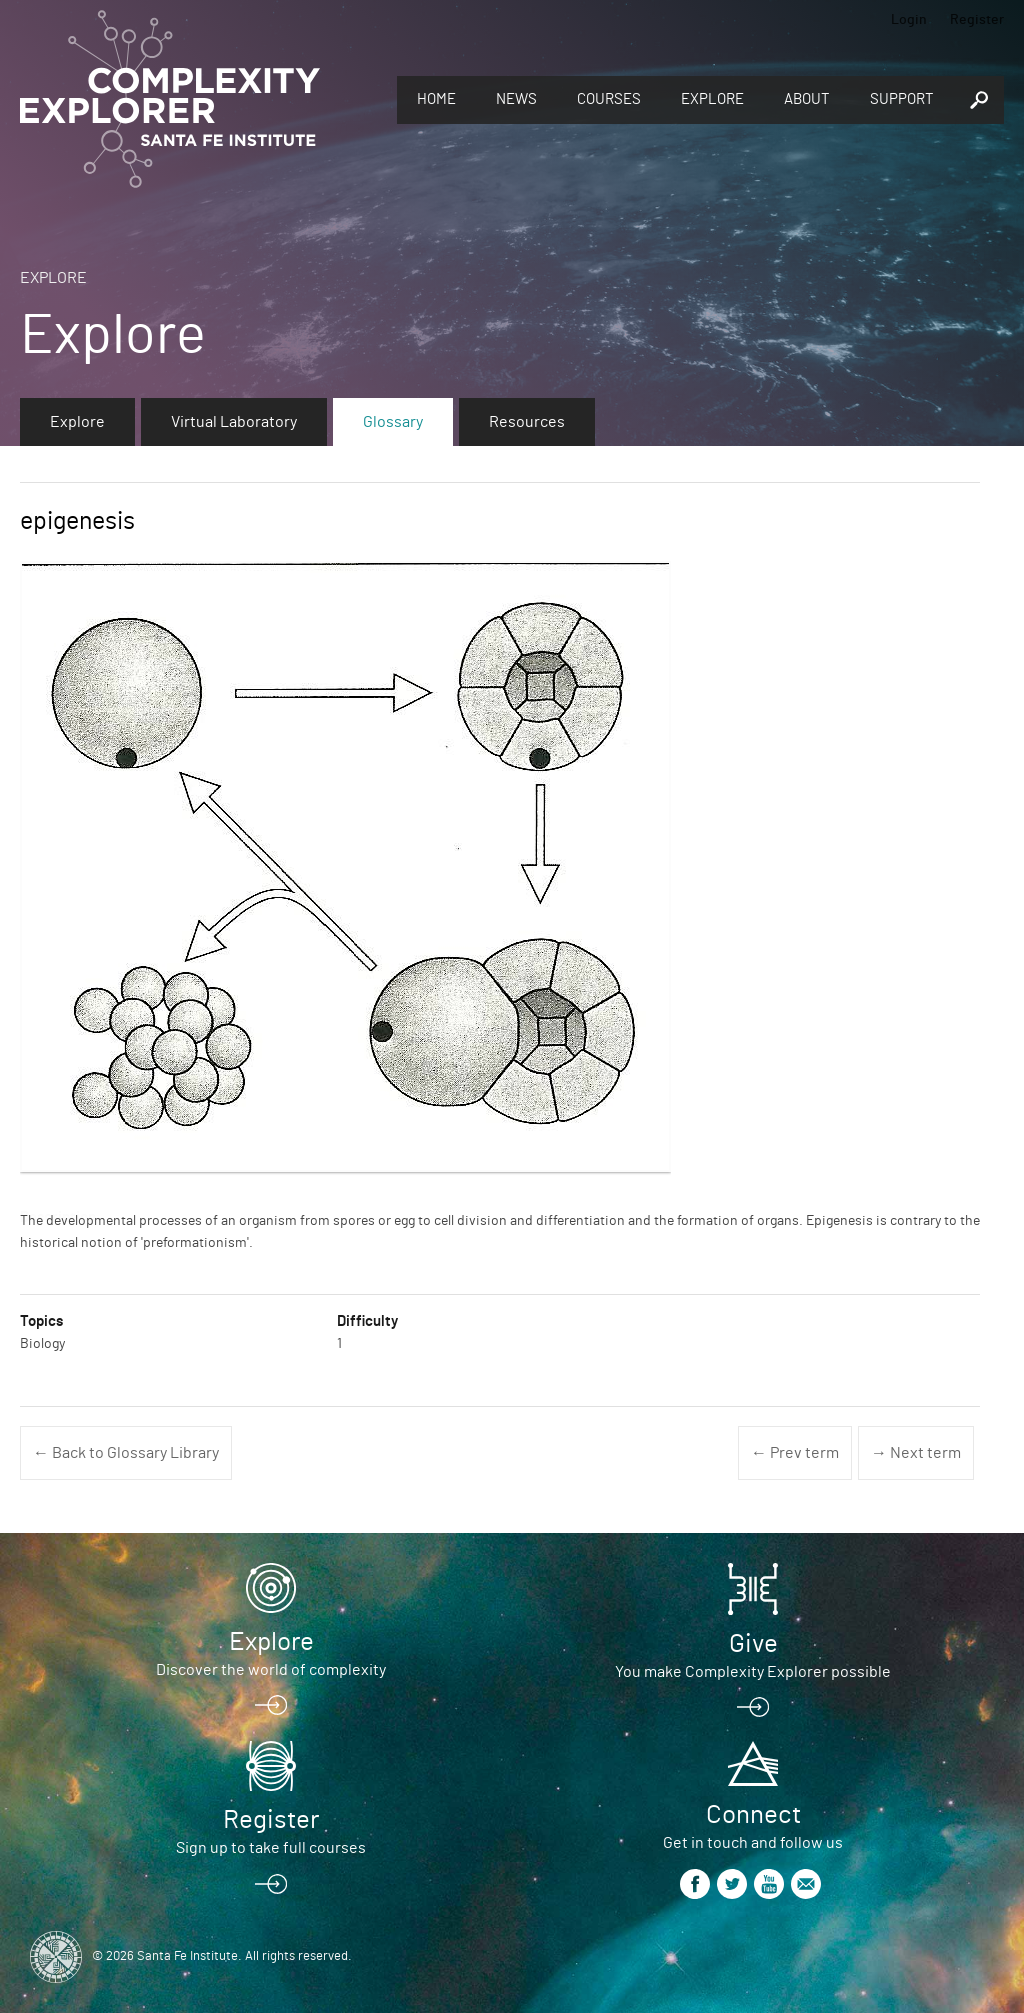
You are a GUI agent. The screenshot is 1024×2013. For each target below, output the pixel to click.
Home (436, 99)
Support (902, 99)
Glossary (393, 422)
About (807, 99)
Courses (609, 99)
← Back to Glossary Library (126, 1453)
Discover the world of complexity (271, 1670)
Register (977, 20)
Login (909, 20)
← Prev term (795, 1453)
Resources (527, 422)
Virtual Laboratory (234, 422)
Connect (753, 1815)
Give (753, 1644)
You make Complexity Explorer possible (753, 1672)
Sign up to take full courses (271, 1848)
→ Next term (916, 1453)
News (516, 99)
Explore (712, 99)
